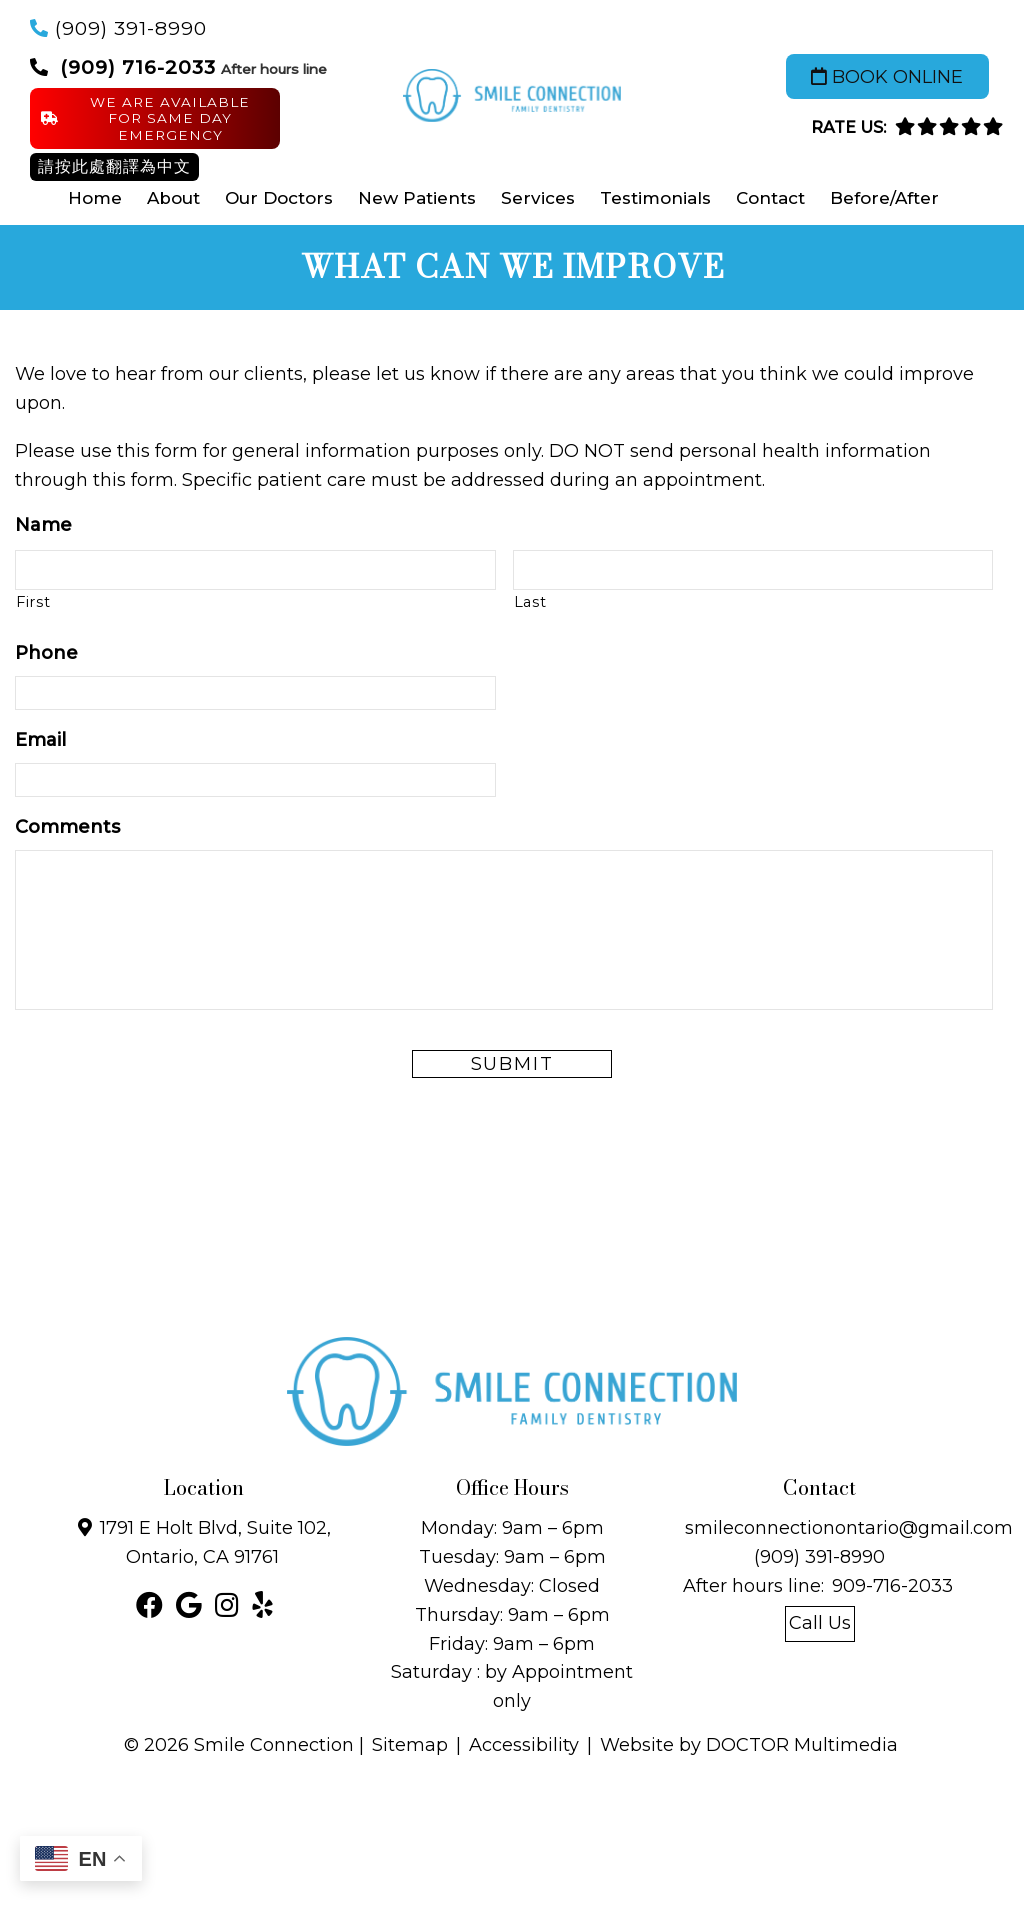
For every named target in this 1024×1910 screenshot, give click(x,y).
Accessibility (524, 1745)
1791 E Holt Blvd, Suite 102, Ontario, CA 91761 (215, 1542)
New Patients (417, 198)
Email (40, 740)
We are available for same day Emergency (145, 118)
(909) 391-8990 (131, 28)
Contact (770, 198)
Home (95, 198)
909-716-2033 (892, 1586)
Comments (67, 827)
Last (530, 602)
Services (538, 198)
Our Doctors (279, 198)
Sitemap (410, 1745)
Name (43, 525)
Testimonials (655, 198)
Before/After (884, 198)
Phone (46, 653)
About (173, 198)
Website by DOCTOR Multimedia (749, 1745)
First (33, 602)
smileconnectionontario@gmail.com (849, 1528)
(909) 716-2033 (138, 67)
